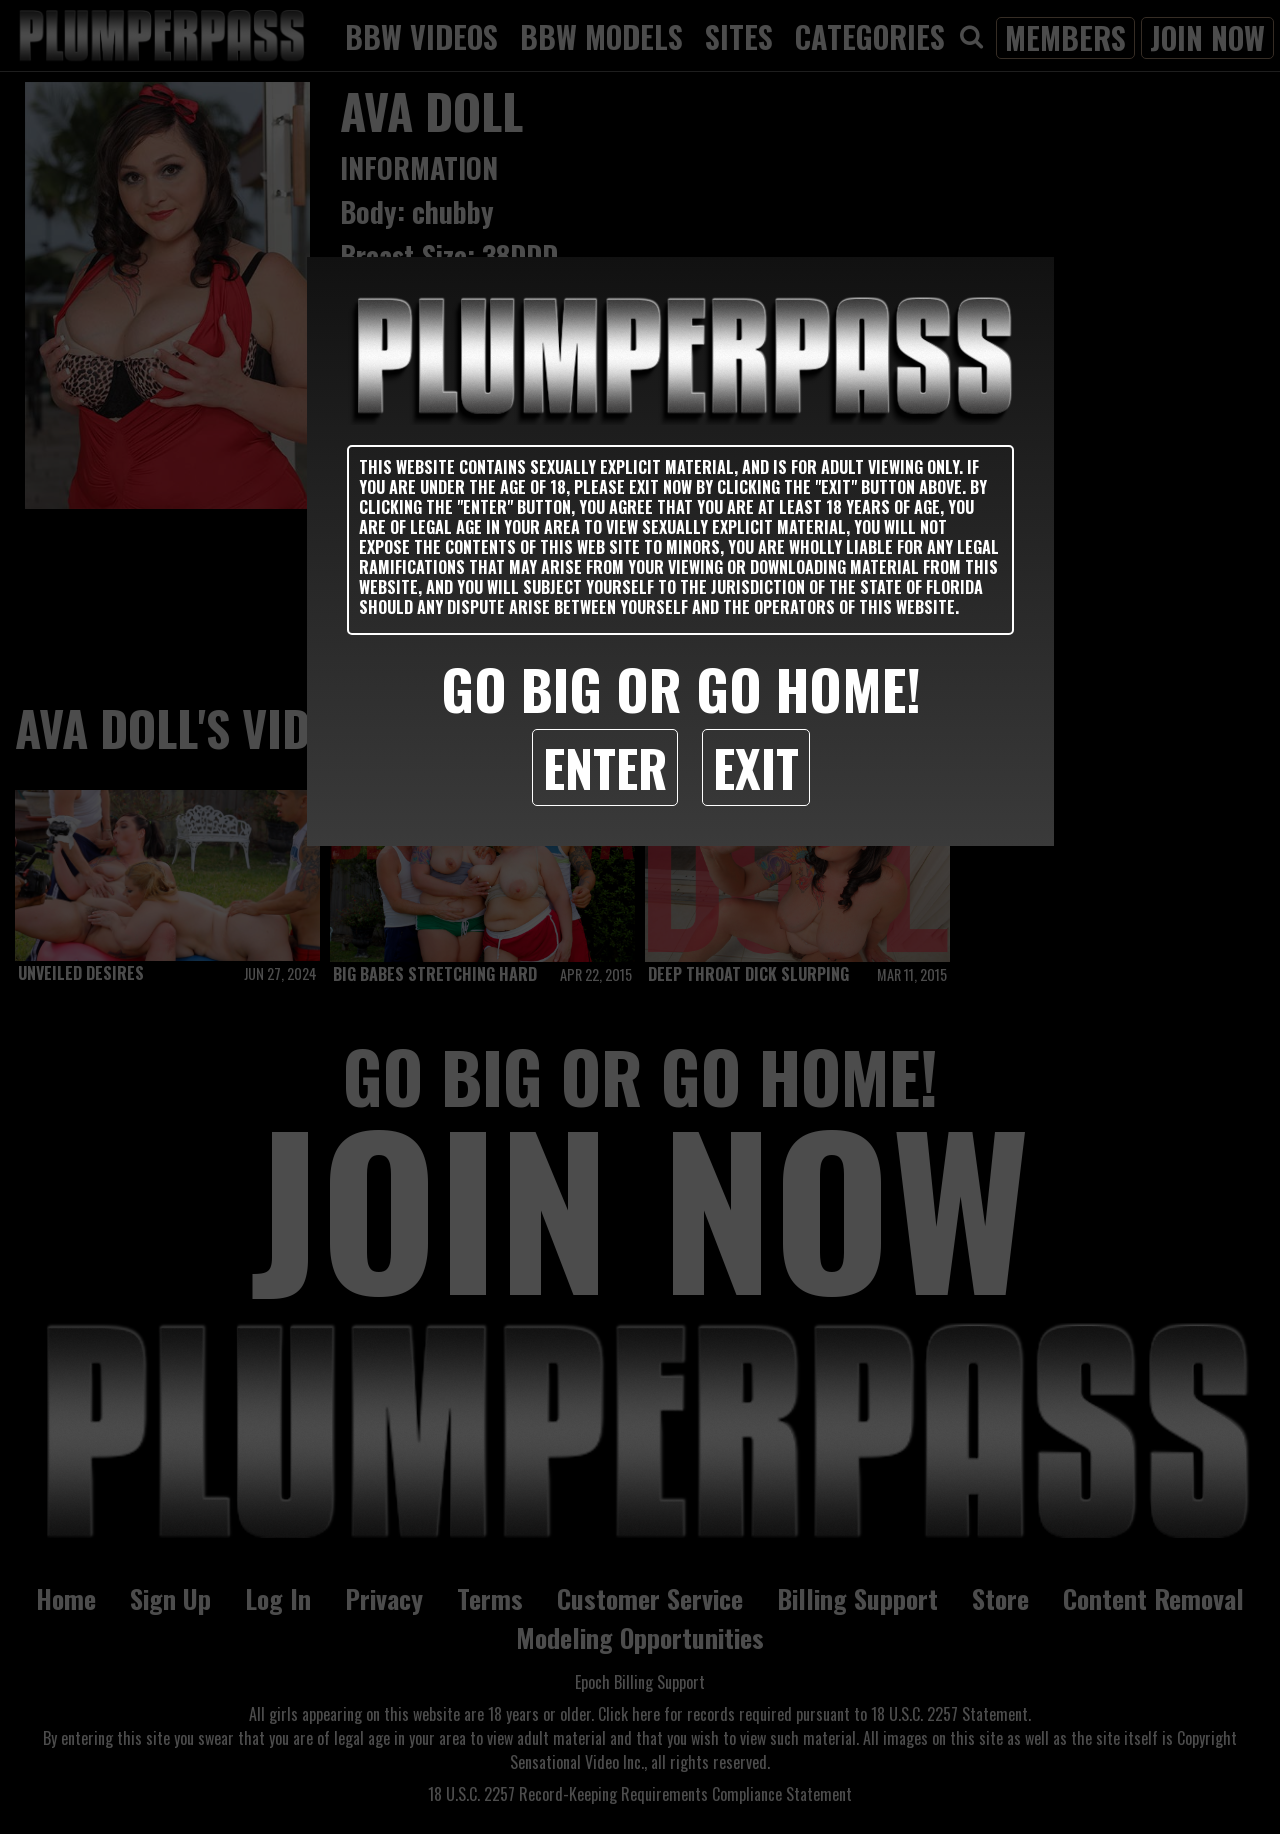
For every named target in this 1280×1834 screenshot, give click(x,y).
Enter (605, 767)
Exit (756, 767)
